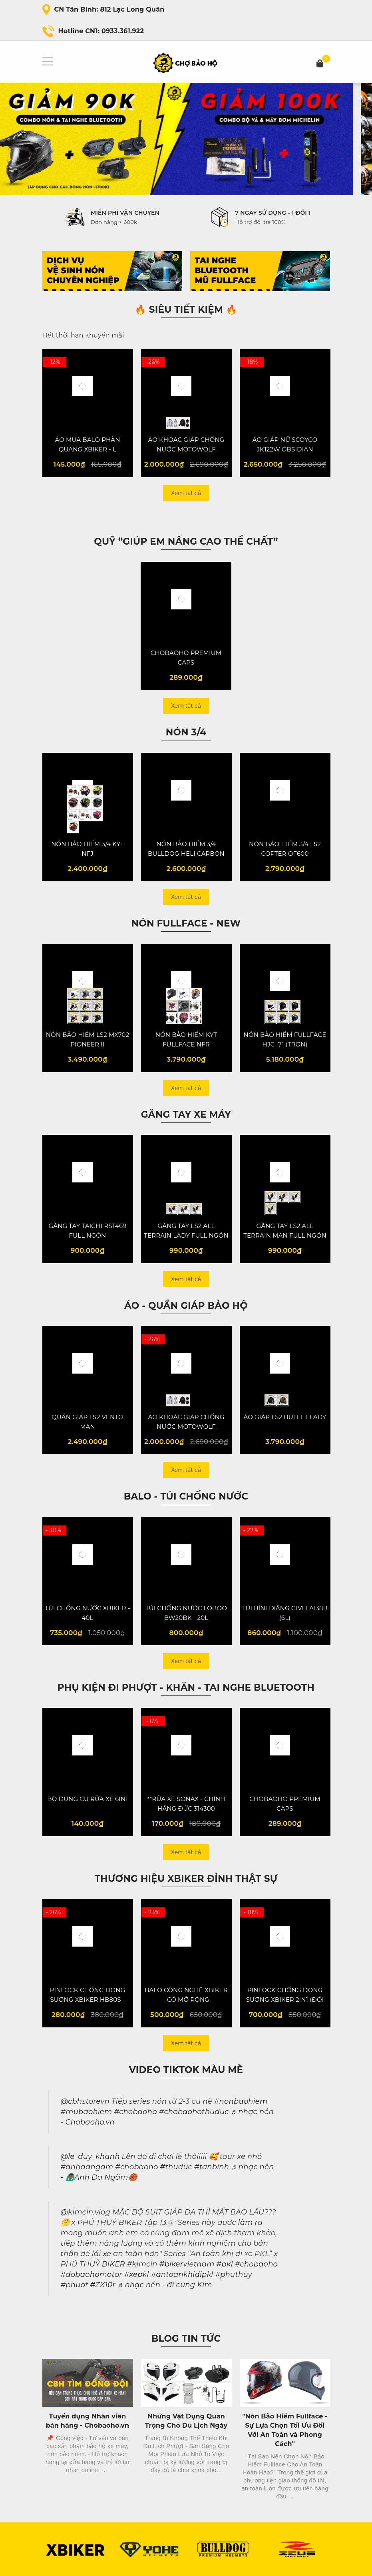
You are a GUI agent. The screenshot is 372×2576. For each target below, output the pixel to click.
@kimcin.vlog (86, 2212)
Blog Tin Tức (186, 2338)
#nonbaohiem (241, 2101)
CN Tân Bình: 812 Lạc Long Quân (109, 9)
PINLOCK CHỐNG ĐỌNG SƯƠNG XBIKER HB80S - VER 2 (87, 1999)
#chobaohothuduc (194, 2111)
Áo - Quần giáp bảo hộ (186, 1305)
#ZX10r (102, 2284)
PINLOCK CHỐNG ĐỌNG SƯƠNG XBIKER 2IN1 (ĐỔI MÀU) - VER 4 (285, 1999)
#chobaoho (135, 2111)
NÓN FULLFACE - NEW (186, 923)
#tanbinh (211, 2167)
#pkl (224, 2264)
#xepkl (136, 2274)
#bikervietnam (187, 2264)
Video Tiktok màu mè (186, 2069)
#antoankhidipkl (182, 2274)
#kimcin (142, 2264)
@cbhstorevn (85, 2101)
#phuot (74, 2284)
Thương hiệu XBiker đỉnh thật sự (186, 1878)
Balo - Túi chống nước (186, 1496)
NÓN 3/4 (186, 732)
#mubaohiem (86, 2111)
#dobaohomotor (91, 2274)
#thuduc (176, 2167)
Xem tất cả (186, 493)
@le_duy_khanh (90, 2156)
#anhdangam (87, 2167)
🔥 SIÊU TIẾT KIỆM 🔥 (186, 309)
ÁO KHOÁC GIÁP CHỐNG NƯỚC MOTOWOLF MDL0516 (186, 449)
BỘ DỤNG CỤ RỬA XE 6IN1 (87, 1799)
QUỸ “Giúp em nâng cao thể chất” (186, 541)
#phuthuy (233, 2274)
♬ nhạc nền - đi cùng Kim (164, 2284)
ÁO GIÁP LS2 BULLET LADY (284, 1417)
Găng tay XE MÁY (186, 1114)
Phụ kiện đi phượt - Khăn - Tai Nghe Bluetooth (186, 1687)
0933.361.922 (122, 31)
